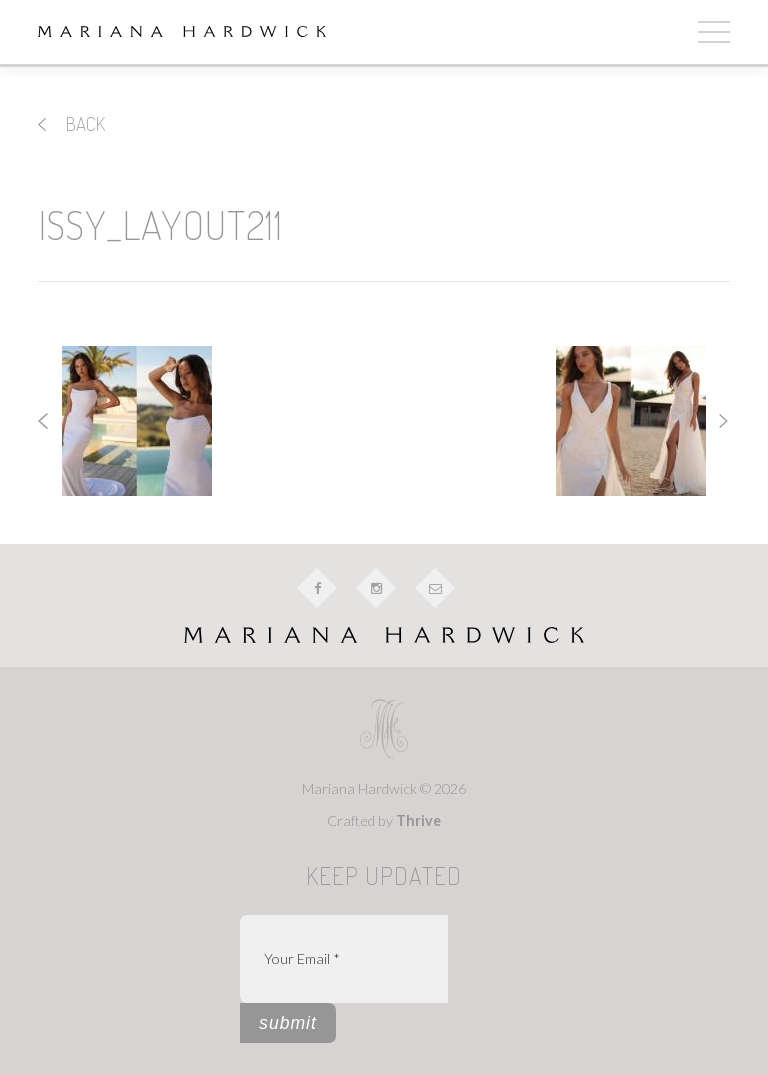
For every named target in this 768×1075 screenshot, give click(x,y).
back (71, 123)
